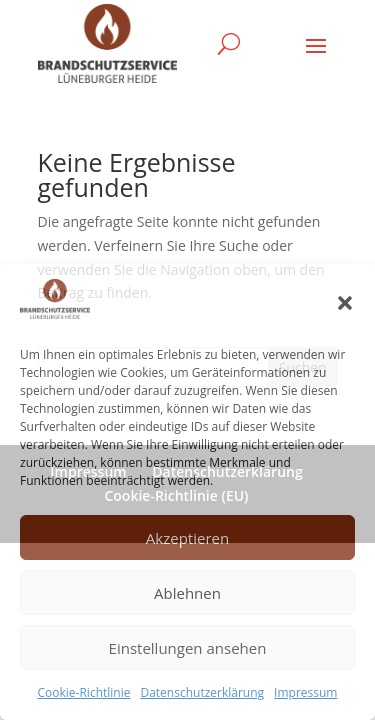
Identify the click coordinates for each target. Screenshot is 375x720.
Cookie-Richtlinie (84, 692)
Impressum (305, 692)
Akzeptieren (187, 538)
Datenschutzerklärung (202, 692)
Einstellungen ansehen (188, 648)
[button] (345, 303)
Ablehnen (187, 593)
